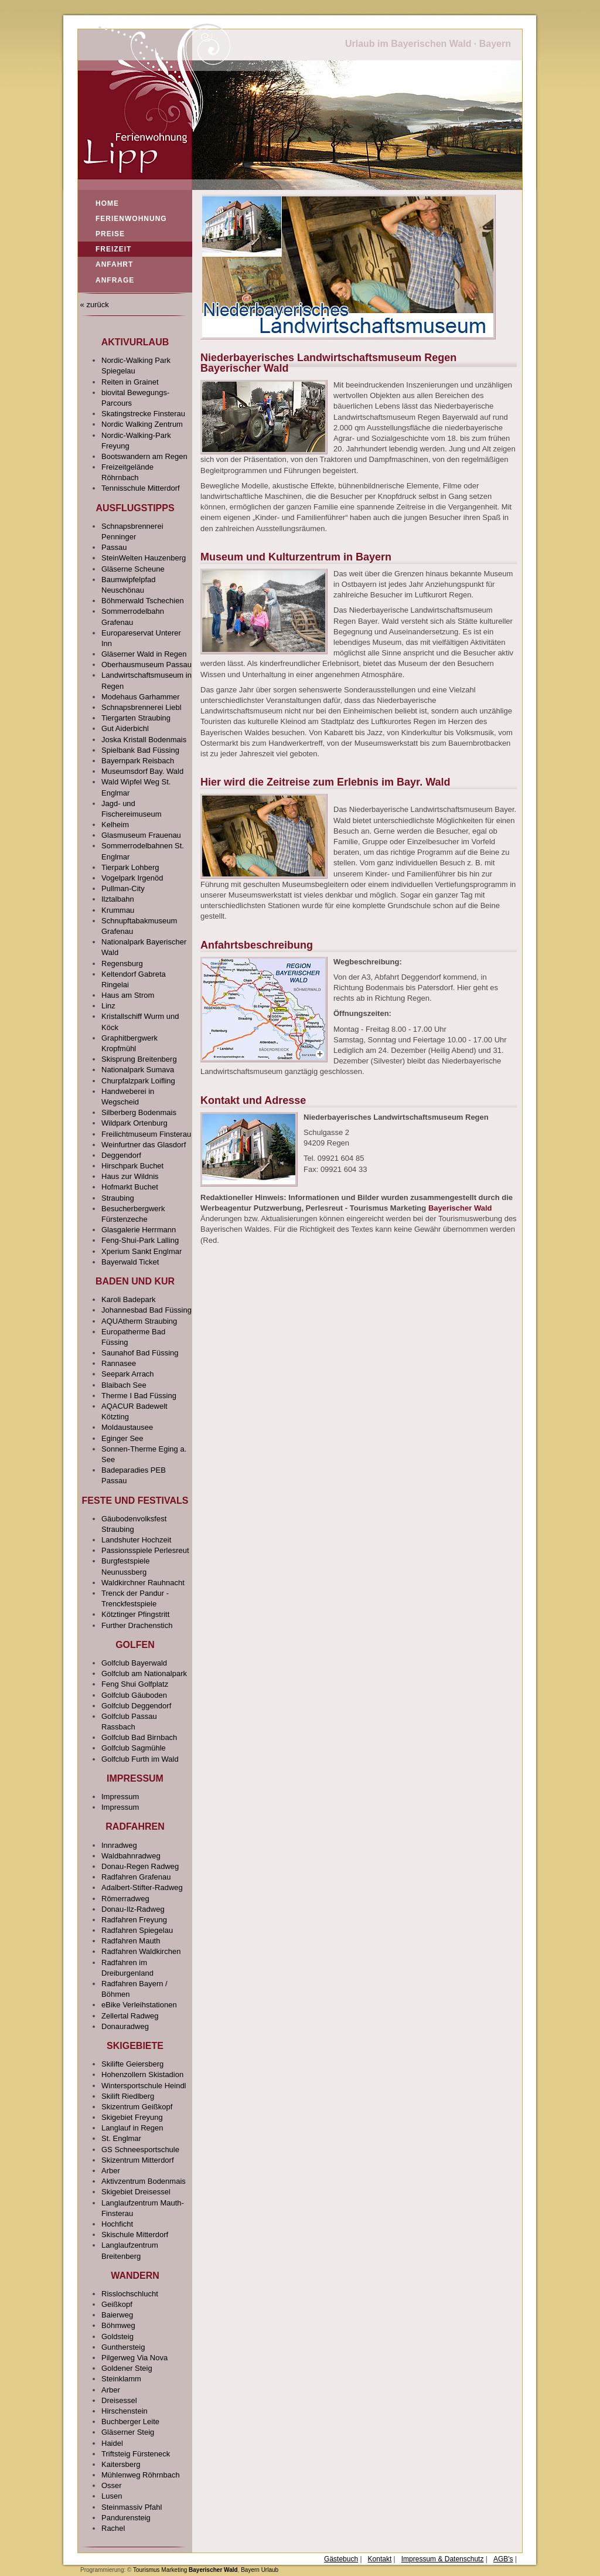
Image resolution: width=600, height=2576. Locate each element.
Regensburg (122, 963)
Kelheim (115, 824)
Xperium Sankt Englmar (141, 1251)
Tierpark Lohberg (130, 867)
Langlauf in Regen (132, 2127)
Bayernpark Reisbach (137, 760)
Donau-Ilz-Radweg (133, 1909)
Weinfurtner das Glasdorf (143, 1144)
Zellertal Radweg (130, 2015)
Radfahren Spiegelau (137, 1930)
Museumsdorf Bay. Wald (142, 771)
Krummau (117, 910)
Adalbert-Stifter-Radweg (142, 1887)
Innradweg (119, 1845)
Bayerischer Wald (460, 1208)
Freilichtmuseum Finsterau (146, 1134)
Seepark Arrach (127, 1373)
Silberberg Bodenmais (138, 1112)
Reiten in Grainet (130, 382)
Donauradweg (125, 2026)
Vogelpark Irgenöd (132, 878)
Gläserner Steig (127, 2432)
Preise (110, 234)
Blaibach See (123, 1385)
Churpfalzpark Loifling (138, 1080)
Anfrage (115, 280)
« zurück (93, 304)
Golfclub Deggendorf (136, 1705)
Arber (110, 2170)
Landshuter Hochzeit (136, 1539)
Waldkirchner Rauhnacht (143, 1582)
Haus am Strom (127, 995)
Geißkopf (116, 2304)
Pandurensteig (126, 2517)
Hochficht (117, 2224)
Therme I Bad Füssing (138, 1395)
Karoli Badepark (128, 1299)
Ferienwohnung (131, 219)
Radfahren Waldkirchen (140, 1951)
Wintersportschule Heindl (143, 2085)
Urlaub (269, 2570)
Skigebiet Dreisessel (136, 2191)
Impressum (120, 1796)
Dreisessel (119, 2400)
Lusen (111, 2496)
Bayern (250, 2570)
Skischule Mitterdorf (134, 2234)
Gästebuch (341, 2559)
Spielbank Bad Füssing (140, 750)
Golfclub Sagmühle (133, 1748)
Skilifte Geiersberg (132, 2064)
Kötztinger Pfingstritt (135, 1614)
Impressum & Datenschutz (442, 2559)
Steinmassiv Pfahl (131, 2507)
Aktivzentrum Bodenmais (143, 2181)
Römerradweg (125, 1898)
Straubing (117, 1198)
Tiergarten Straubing (136, 717)
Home (107, 203)
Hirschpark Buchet (132, 1165)
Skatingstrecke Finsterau (143, 413)
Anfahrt (114, 264)
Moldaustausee (127, 1427)
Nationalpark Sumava (137, 1069)
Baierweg (117, 2314)
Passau (114, 547)
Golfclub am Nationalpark (144, 1673)
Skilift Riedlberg (127, 2096)
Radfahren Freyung (134, 1919)
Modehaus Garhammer (140, 696)
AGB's (503, 2559)
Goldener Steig (126, 2368)
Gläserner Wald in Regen (143, 654)
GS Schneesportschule (140, 2149)
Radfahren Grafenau (136, 1876)
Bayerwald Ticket (130, 1262)
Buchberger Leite (130, 2421)
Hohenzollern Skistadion (142, 2074)
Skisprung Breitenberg (139, 1059)
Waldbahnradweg (131, 1855)
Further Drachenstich (136, 1625)
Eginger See (122, 1438)
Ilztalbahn (117, 899)
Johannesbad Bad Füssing (146, 1310)
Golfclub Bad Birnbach (139, 1737)
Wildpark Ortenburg (134, 1123)
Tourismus (146, 2570)
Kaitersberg (120, 2464)
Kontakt (380, 2559)
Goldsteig (117, 2336)
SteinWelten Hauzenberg (143, 557)
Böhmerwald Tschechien (142, 600)
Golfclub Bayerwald (134, 1663)
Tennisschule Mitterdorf (140, 488)
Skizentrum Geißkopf (136, 2106)
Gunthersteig (123, 2347)
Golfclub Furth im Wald (140, 1759)
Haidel (112, 2443)
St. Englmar (121, 2138)
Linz (108, 1005)
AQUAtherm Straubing (139, 1321)
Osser (111, 2485)
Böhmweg (118, 2325)
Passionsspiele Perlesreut (145, 1550)
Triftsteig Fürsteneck (135, 2453)
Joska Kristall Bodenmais (143, 739)
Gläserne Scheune (133, 569)
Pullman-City (123, 888)
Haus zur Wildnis (130, 1176)
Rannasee (118, 1363)
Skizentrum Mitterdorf (137, 2160)
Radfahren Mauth (130, 1940)
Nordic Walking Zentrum (142, 424)
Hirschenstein (124, 2411)
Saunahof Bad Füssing (140, 1352)
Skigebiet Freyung (132, 2117)
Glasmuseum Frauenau (141, 835)
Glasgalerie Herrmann (138, 1229)
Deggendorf (121, 1155)
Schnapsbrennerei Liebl (141, 707)
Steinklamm (121, 2378)
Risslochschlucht (129, 2293)
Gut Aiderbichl (125, 728)
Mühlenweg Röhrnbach (140, 2474)
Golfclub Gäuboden (134, 1695)
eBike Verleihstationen (139, 2004)
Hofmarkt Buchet (129, 1186)
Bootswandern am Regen (144, 456)
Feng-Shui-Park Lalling (140, 1240)
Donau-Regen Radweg (140, 1866)
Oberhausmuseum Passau (146, 664)
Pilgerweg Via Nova (134, 2357)
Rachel (113, 2528)
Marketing (174, 2570)
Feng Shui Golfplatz (134, 1684)
